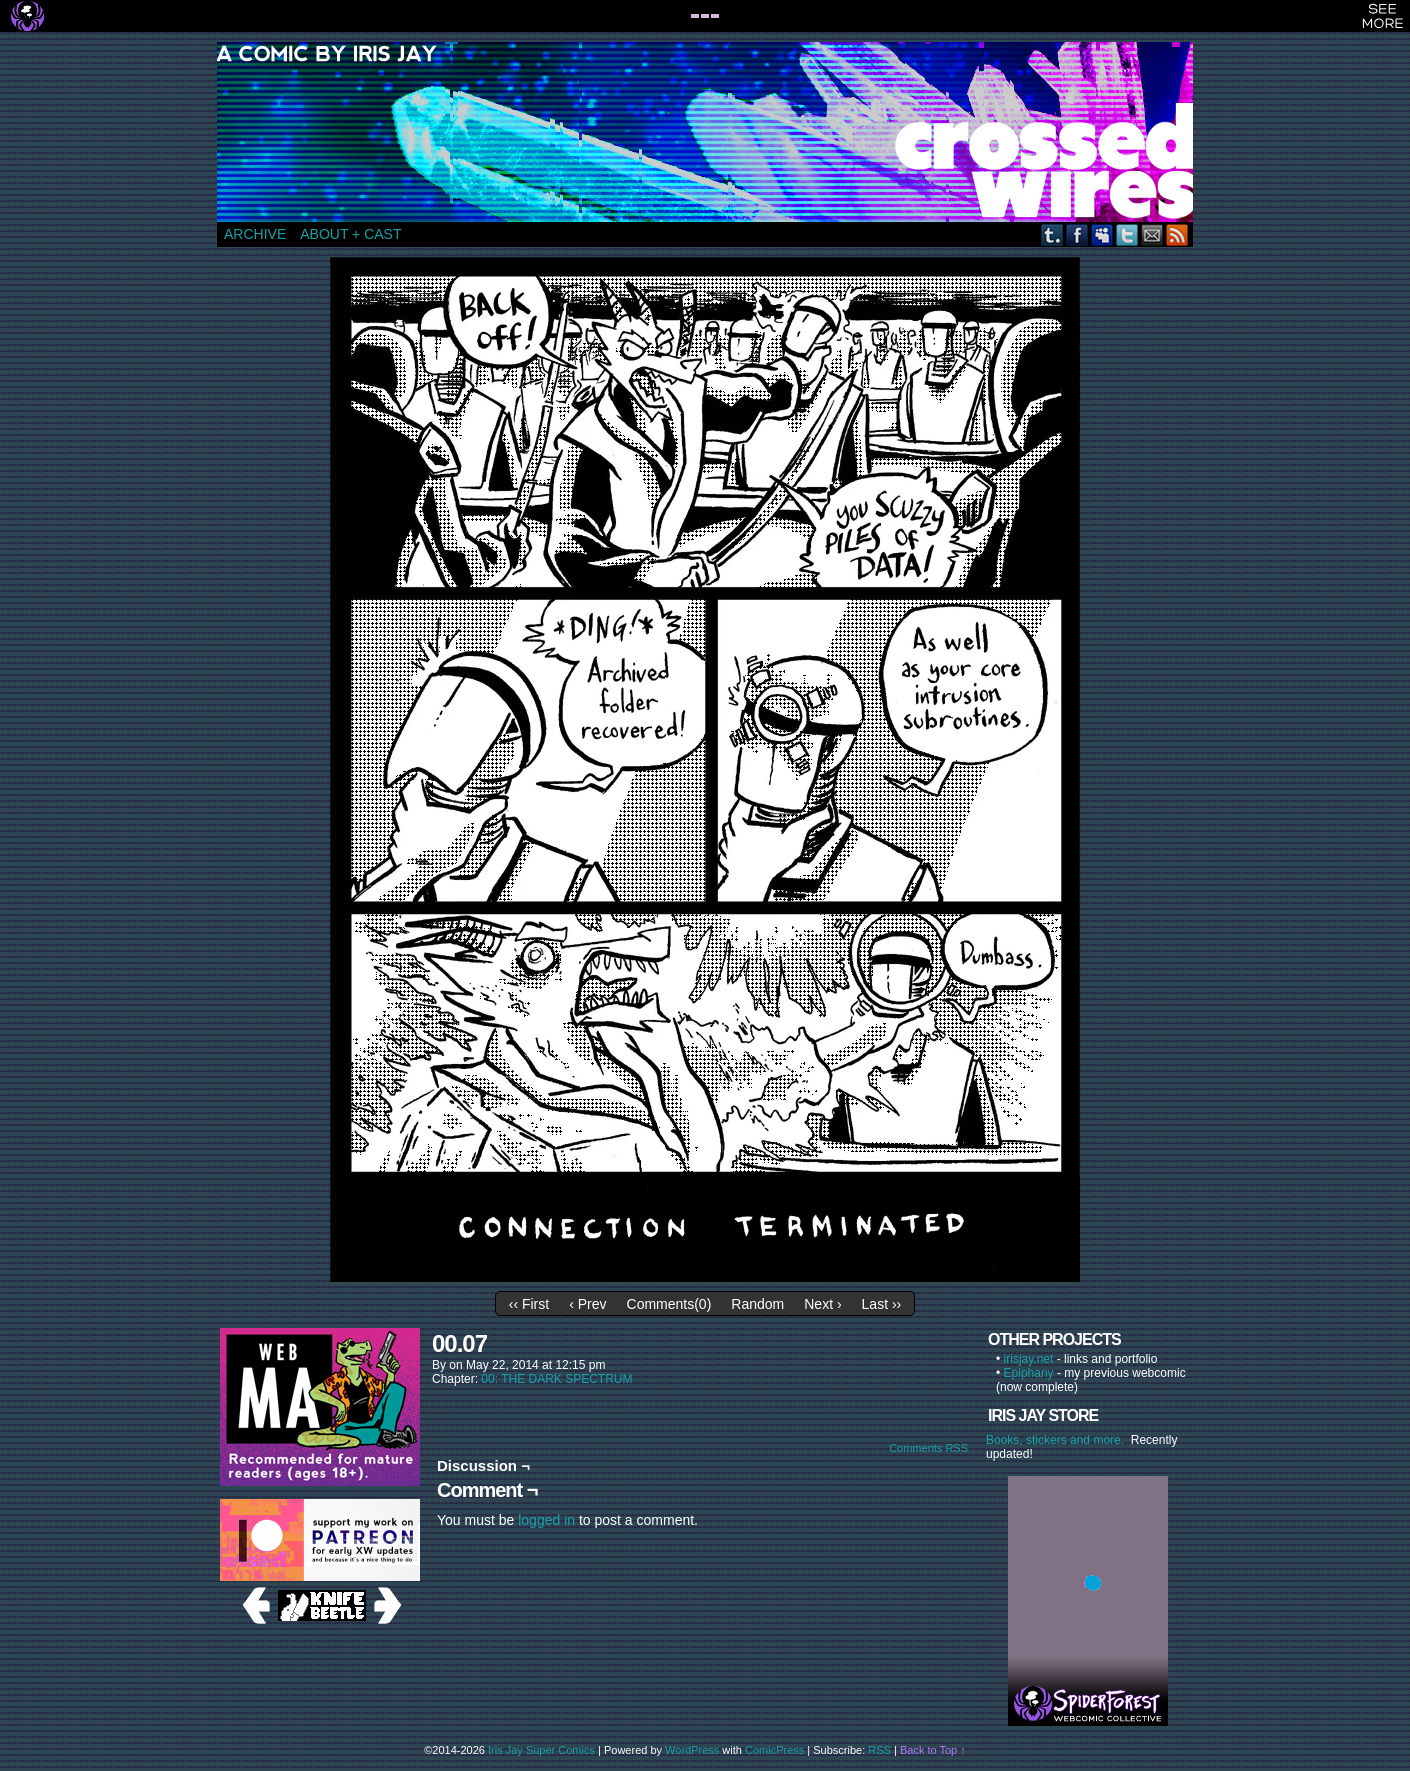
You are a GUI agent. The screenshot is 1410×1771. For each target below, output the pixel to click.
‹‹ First (529, 1304)
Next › (822, 1304)
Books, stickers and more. (1058, 1440)
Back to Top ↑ (933, 1750)
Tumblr (1052, 234)
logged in (546, 1520)
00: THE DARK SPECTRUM (556, 1379)
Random (757, 1304)
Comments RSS (928, 1448)
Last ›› (882, 1304)
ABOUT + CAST (350, 234)
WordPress (692, 1750)
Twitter (1127, 234)
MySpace (1102, 234)
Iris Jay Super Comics (541, 1750)
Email (1152, 234)
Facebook (1077, 234)
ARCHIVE (255, 234)
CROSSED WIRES (712, 132)
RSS (1177, 234)
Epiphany (1029, 1373)
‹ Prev (587, 1304)
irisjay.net (1029, 1359)
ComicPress (774, 1750)
